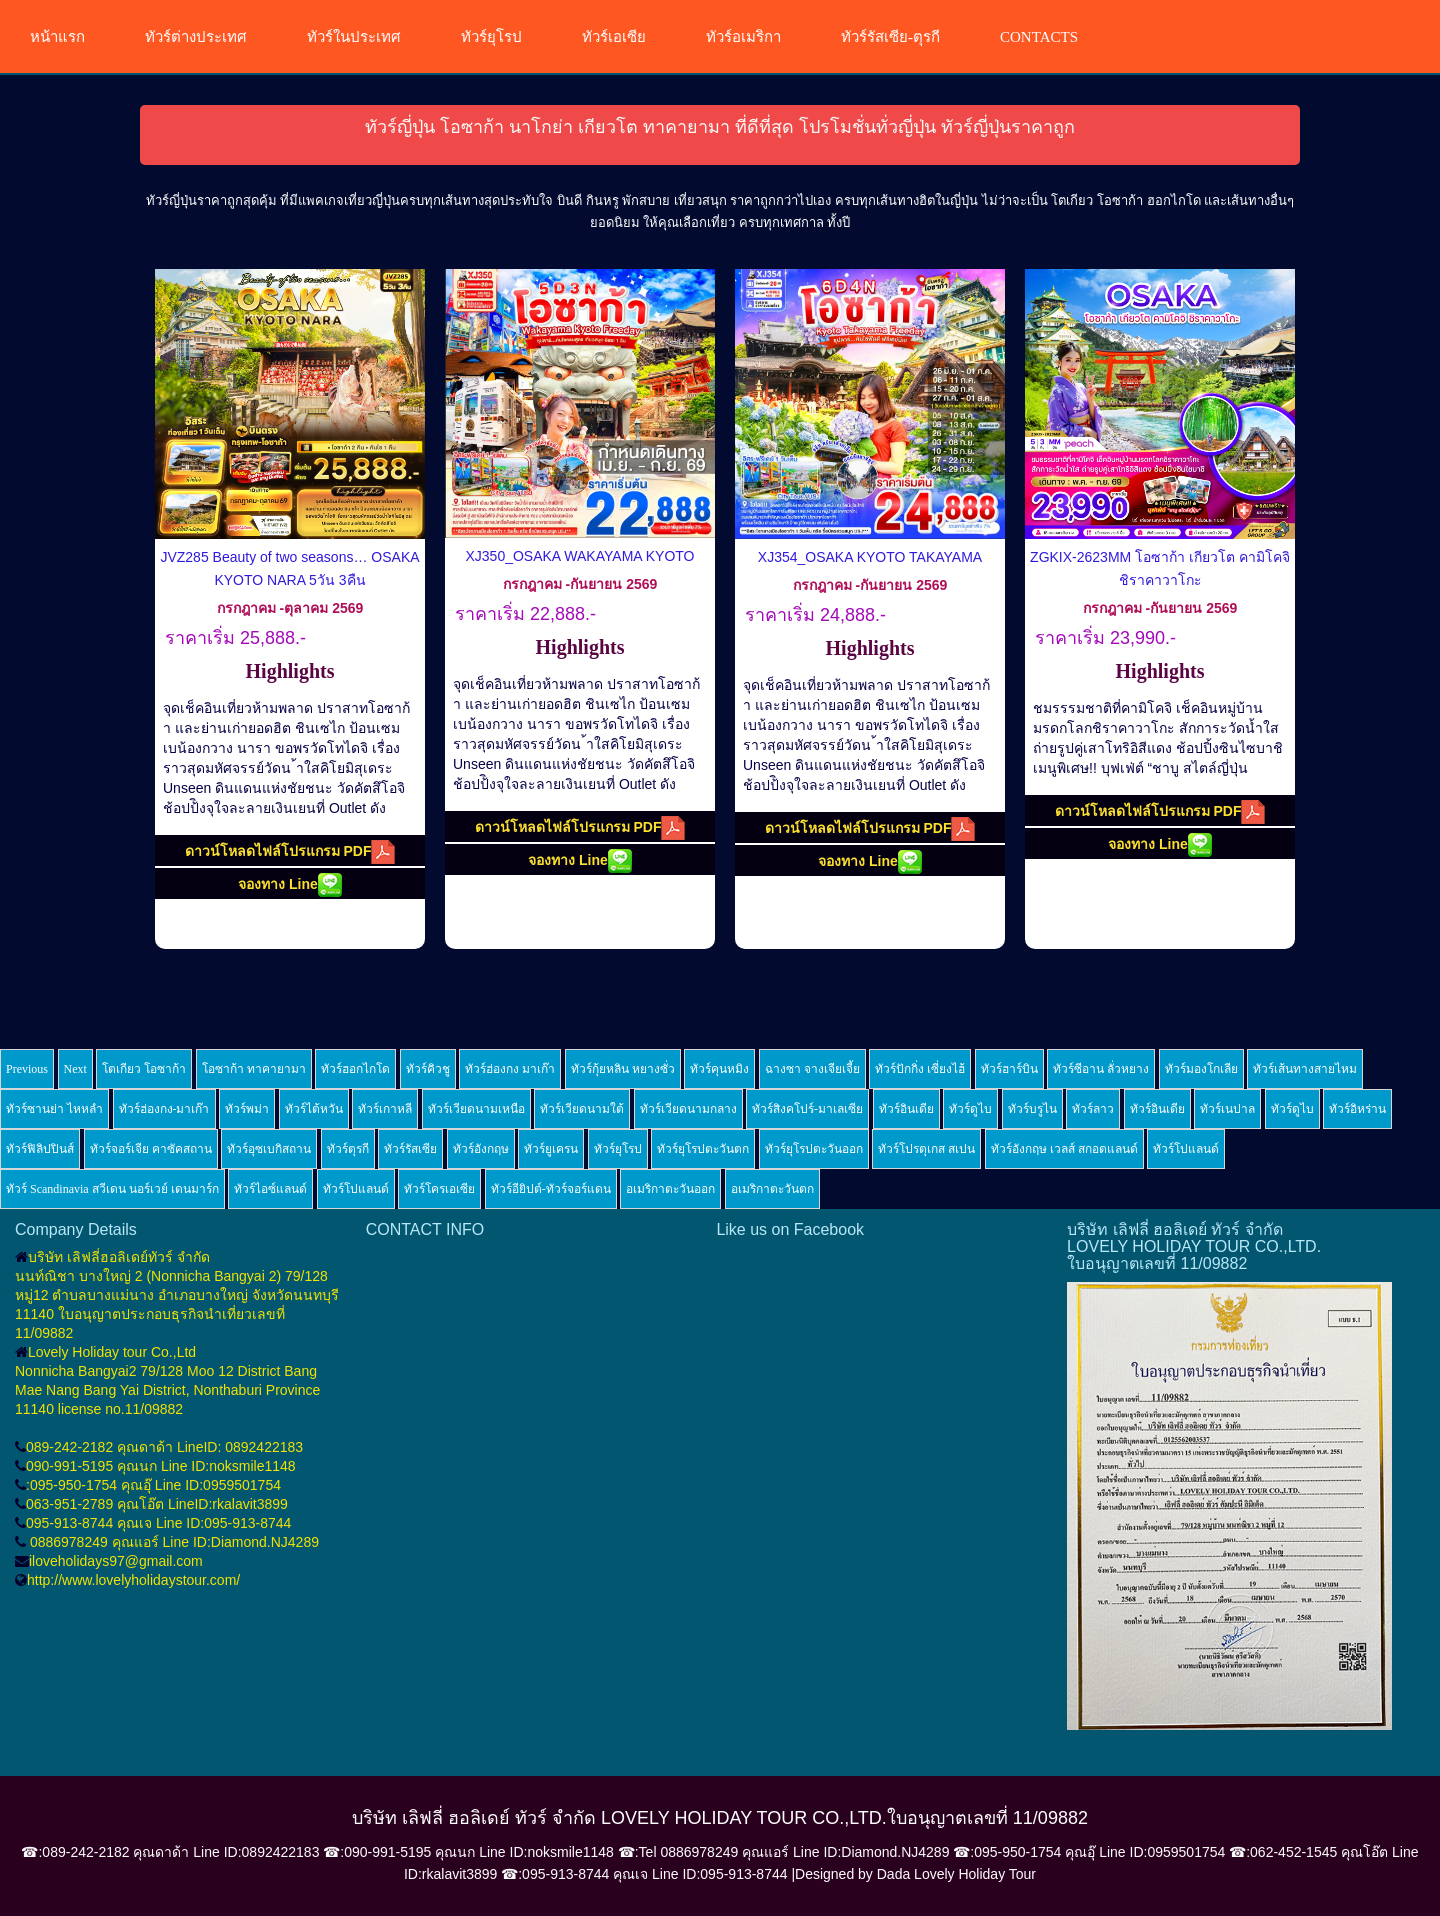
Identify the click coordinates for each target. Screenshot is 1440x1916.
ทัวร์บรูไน (1032, 1109)
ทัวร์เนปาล (1227, 1109)
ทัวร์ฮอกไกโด (355, 1069)
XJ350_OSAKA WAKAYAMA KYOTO (579, 556)
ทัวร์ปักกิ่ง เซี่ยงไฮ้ (920, 1069)
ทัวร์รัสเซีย (410, 1149)
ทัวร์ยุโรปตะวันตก (703, 1149)
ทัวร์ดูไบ (970, 1109)
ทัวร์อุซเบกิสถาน (269, 1149)
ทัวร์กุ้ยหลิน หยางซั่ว (623, 1069)
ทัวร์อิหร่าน (1357, 1109)
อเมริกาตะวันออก (670, 1189)
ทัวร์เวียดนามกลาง (688, 1109)
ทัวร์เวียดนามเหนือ (476, 1109)
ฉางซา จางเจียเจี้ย (812, 1069)
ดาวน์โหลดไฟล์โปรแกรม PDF (290, 852)
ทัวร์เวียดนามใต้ (582, 1109)
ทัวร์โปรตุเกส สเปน (926, 1149)
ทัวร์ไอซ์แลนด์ (270, 1189)
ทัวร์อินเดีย (906, 1109)
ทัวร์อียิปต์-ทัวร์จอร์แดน (551, 1189)
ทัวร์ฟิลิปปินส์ (40, 1149)
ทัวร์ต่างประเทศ (196, 37)
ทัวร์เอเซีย (614, 37)
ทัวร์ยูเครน (551, 1149)
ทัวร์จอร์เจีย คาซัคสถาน (151, 1149)
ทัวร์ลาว (1093, 1109)
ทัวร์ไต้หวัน (314, 1109)
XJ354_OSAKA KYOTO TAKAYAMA (870, 557)
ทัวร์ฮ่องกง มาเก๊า (510, 1069)
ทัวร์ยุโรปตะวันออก (814, 1149)
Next (75, 1069)
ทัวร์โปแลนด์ (1186, 1149)
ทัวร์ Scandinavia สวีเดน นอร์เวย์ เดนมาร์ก (112, 1189)
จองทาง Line (290, 885)
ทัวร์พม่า (247, 1109)
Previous (27, 1069)
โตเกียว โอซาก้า (144, 1069)
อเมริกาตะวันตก (772, 1189)
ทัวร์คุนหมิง (719, 1069)
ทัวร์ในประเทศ (354, 37)
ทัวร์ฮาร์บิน (1009, 1069)
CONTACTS (1039, 37)
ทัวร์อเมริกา (743, 37)
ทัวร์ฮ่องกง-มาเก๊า (164, 1109)
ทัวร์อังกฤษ (481, 1149)
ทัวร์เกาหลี (385, 1109)
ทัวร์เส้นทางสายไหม (1305, 1069)
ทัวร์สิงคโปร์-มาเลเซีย (807, 1109)
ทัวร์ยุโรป (491, 37)
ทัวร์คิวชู (428, 1069)
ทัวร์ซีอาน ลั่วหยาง (1101, 1069)
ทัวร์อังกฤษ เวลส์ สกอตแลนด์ (1064, 1149)
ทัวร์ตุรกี (348, 1149)
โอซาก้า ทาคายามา (254, 1069)
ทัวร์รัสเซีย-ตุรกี (890, 37)
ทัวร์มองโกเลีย (1201, 1069)
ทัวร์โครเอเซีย (439, 1189)
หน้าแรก (57, 37)
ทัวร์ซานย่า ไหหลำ (54, 1109)
